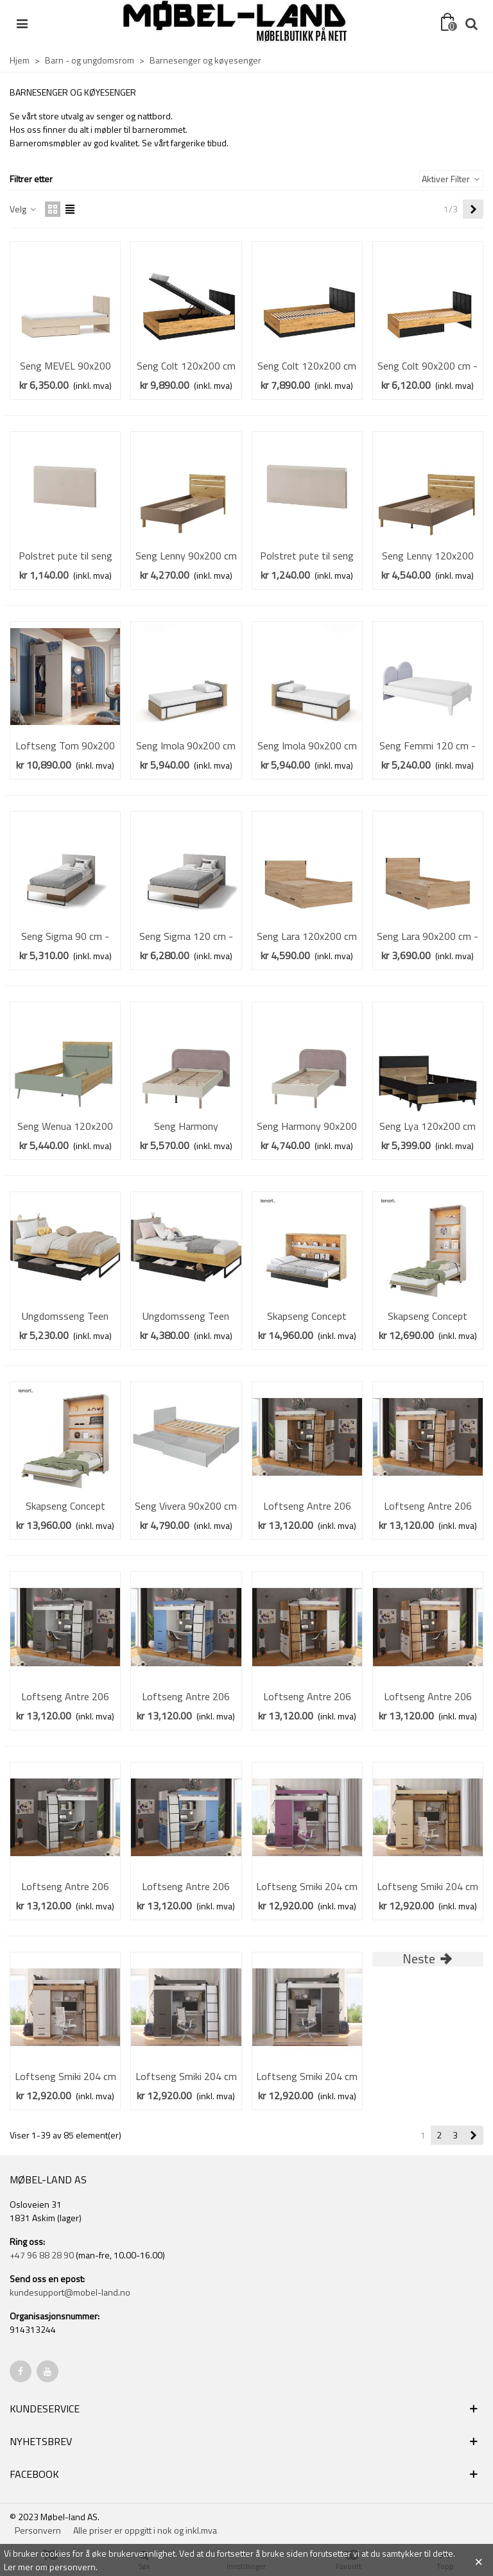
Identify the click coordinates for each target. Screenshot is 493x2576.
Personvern (38, 2530)
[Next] (473, 209)
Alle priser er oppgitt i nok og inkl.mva (145, 2530)
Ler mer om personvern (50, 2566)
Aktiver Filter (451, 178)
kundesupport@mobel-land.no (70, 2292)
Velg (23, 209)
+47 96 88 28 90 (42, 2255)
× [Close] (478, 2560)
